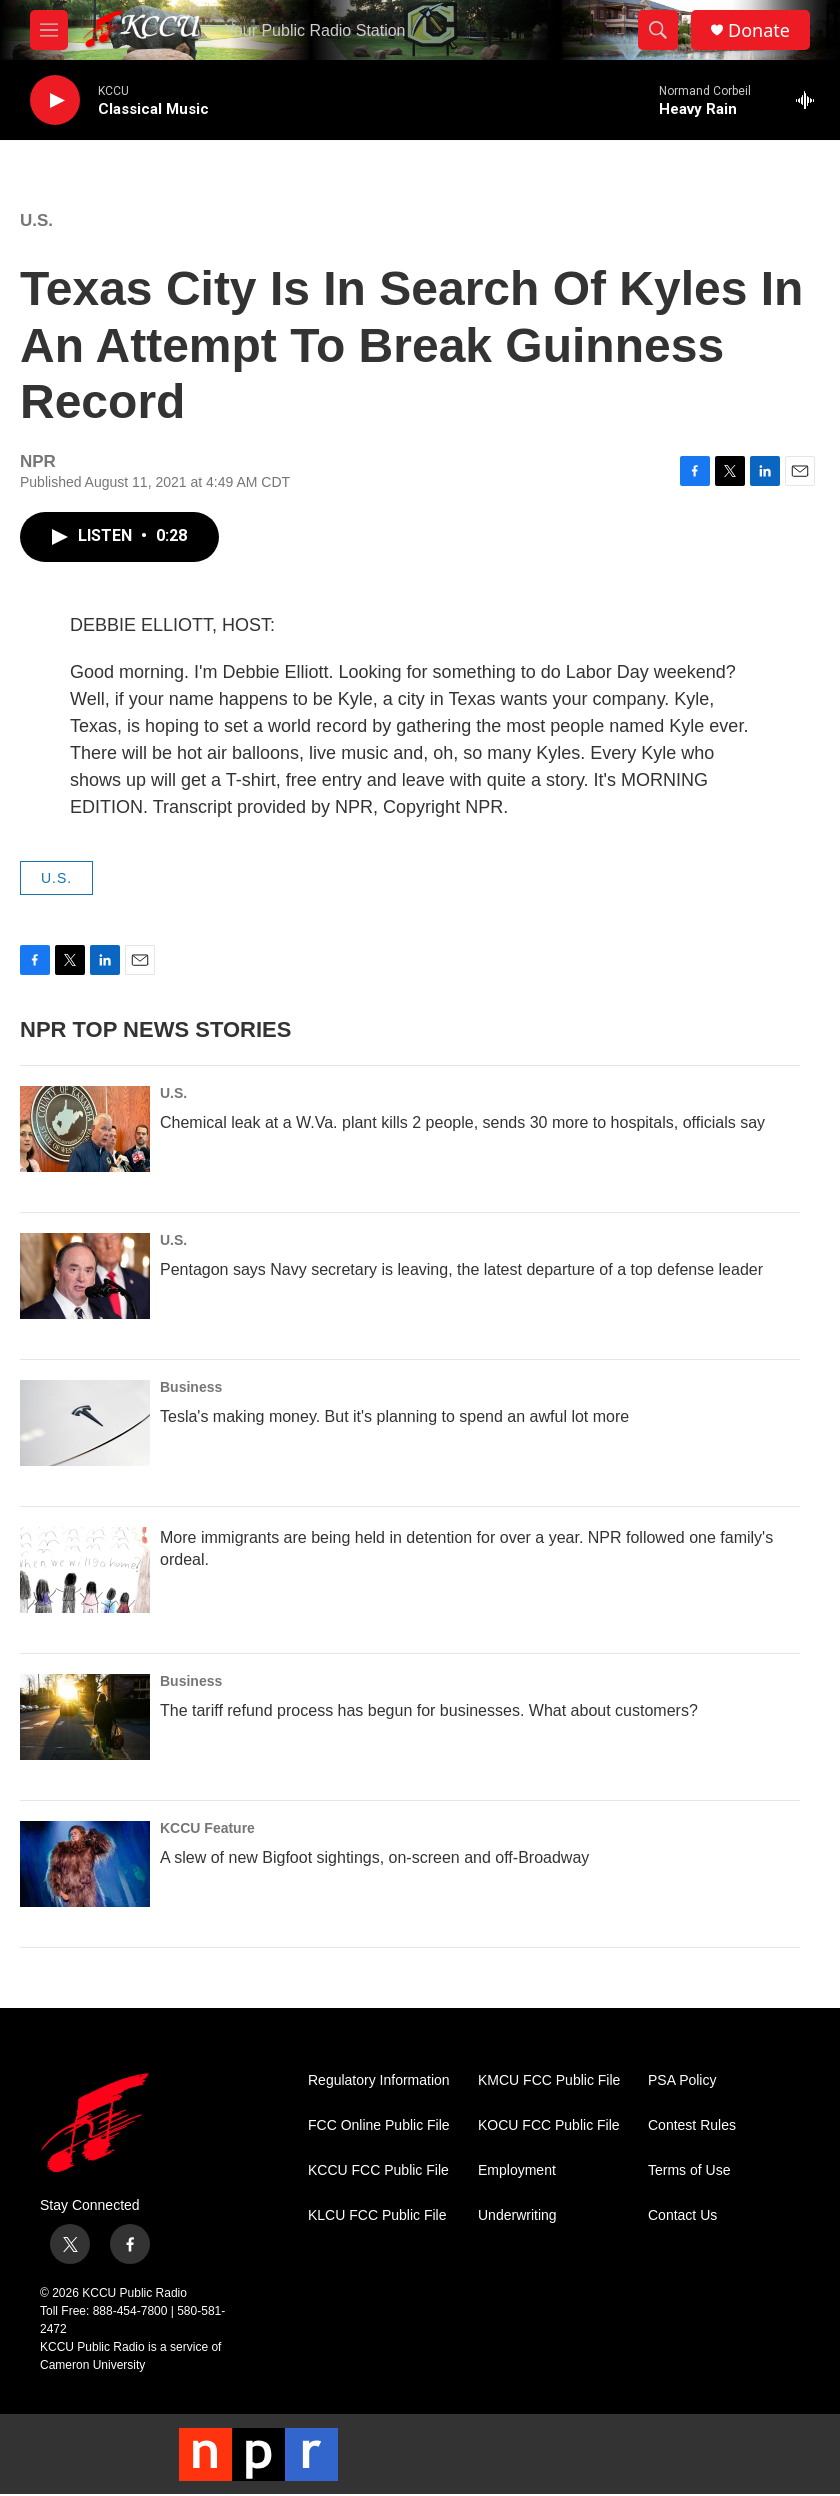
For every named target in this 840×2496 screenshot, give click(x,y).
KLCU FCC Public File (377, 2215)
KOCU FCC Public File (549, 2125)
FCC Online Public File (379, 2125)
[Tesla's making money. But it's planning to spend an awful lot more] (85, 1423)
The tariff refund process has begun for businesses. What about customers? (429, 1710)
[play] (55, 100)
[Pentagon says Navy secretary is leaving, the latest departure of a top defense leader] (85, 1276)
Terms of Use (689, 2170)
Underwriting (517, 2215)
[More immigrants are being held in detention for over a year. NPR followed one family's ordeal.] (85, 1570)
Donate (759, 30)
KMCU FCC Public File (549, 2080)
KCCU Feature (207, 1828)
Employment (517, 2170)
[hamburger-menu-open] (49, 30)
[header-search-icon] (658, 30)
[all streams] (810, 100)
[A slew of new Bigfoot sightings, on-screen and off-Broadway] (85, 1864)
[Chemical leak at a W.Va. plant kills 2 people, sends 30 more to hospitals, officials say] (85, 1129)
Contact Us (682, 2215)
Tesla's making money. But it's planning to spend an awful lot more (394, 1416)
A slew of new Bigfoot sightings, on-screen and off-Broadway (374, 1857)
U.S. (36, 220)
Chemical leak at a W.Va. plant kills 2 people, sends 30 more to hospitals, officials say (462, 1122)
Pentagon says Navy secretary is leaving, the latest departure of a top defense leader (461, 1269)
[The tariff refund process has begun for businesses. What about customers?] (85, 1717)
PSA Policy (682, 2080)
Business (191, 1387)
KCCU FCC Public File (378, 2170)
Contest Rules (692, 2125)
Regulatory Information (379, 2080)
